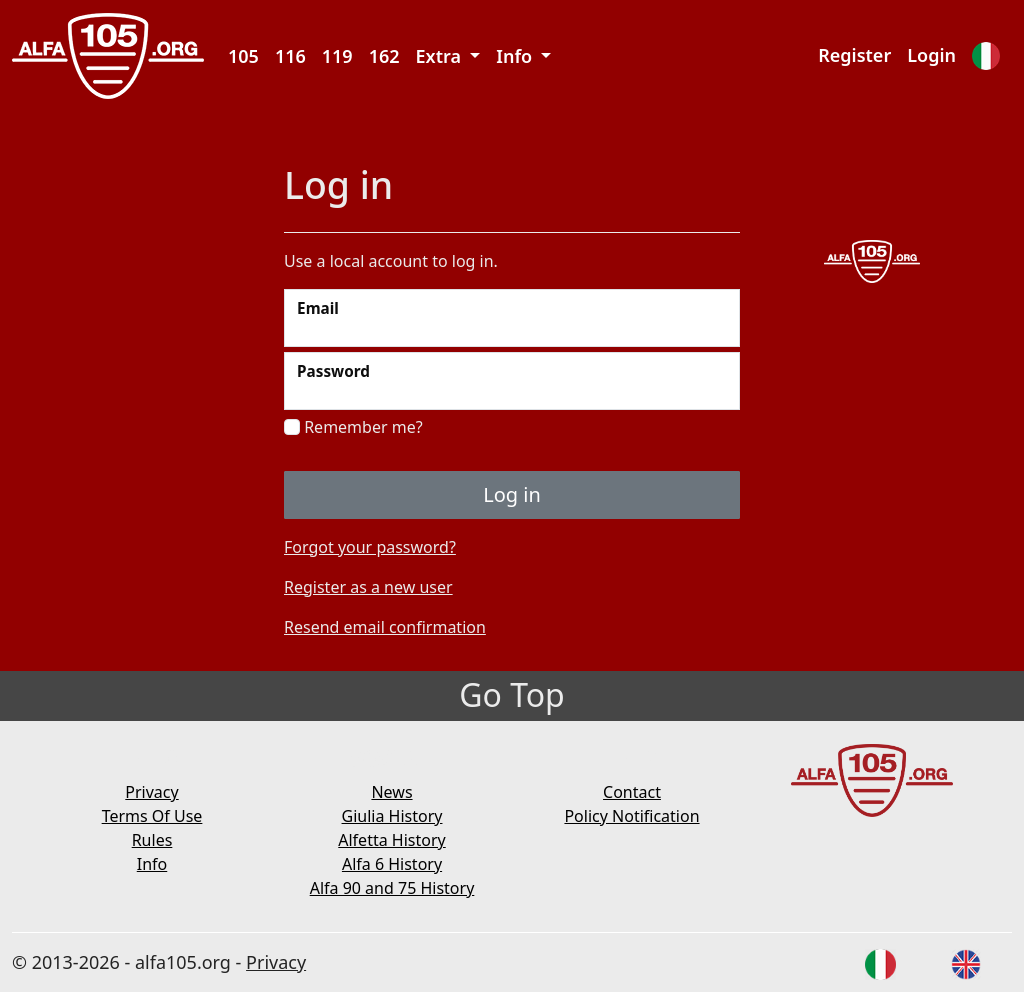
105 (243, 56)
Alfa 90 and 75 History (392, 888)
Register (854, 55)
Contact (632, 792)
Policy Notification (631, 816)
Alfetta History (391, 840)
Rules (152, 840)
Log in (512, 494)
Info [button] (516, 56)
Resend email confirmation (385, 627)
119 (337, 56)
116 (290, 56)
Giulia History (392, 816)
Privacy (151, 792)
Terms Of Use (152, 816)
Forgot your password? (370, 547)
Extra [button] (441, 56)
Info (152, 864)
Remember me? (353, 427)
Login (931, 55)
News (391, 792)
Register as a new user (368, 587)
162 (384, 56)
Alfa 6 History (392, 864)
